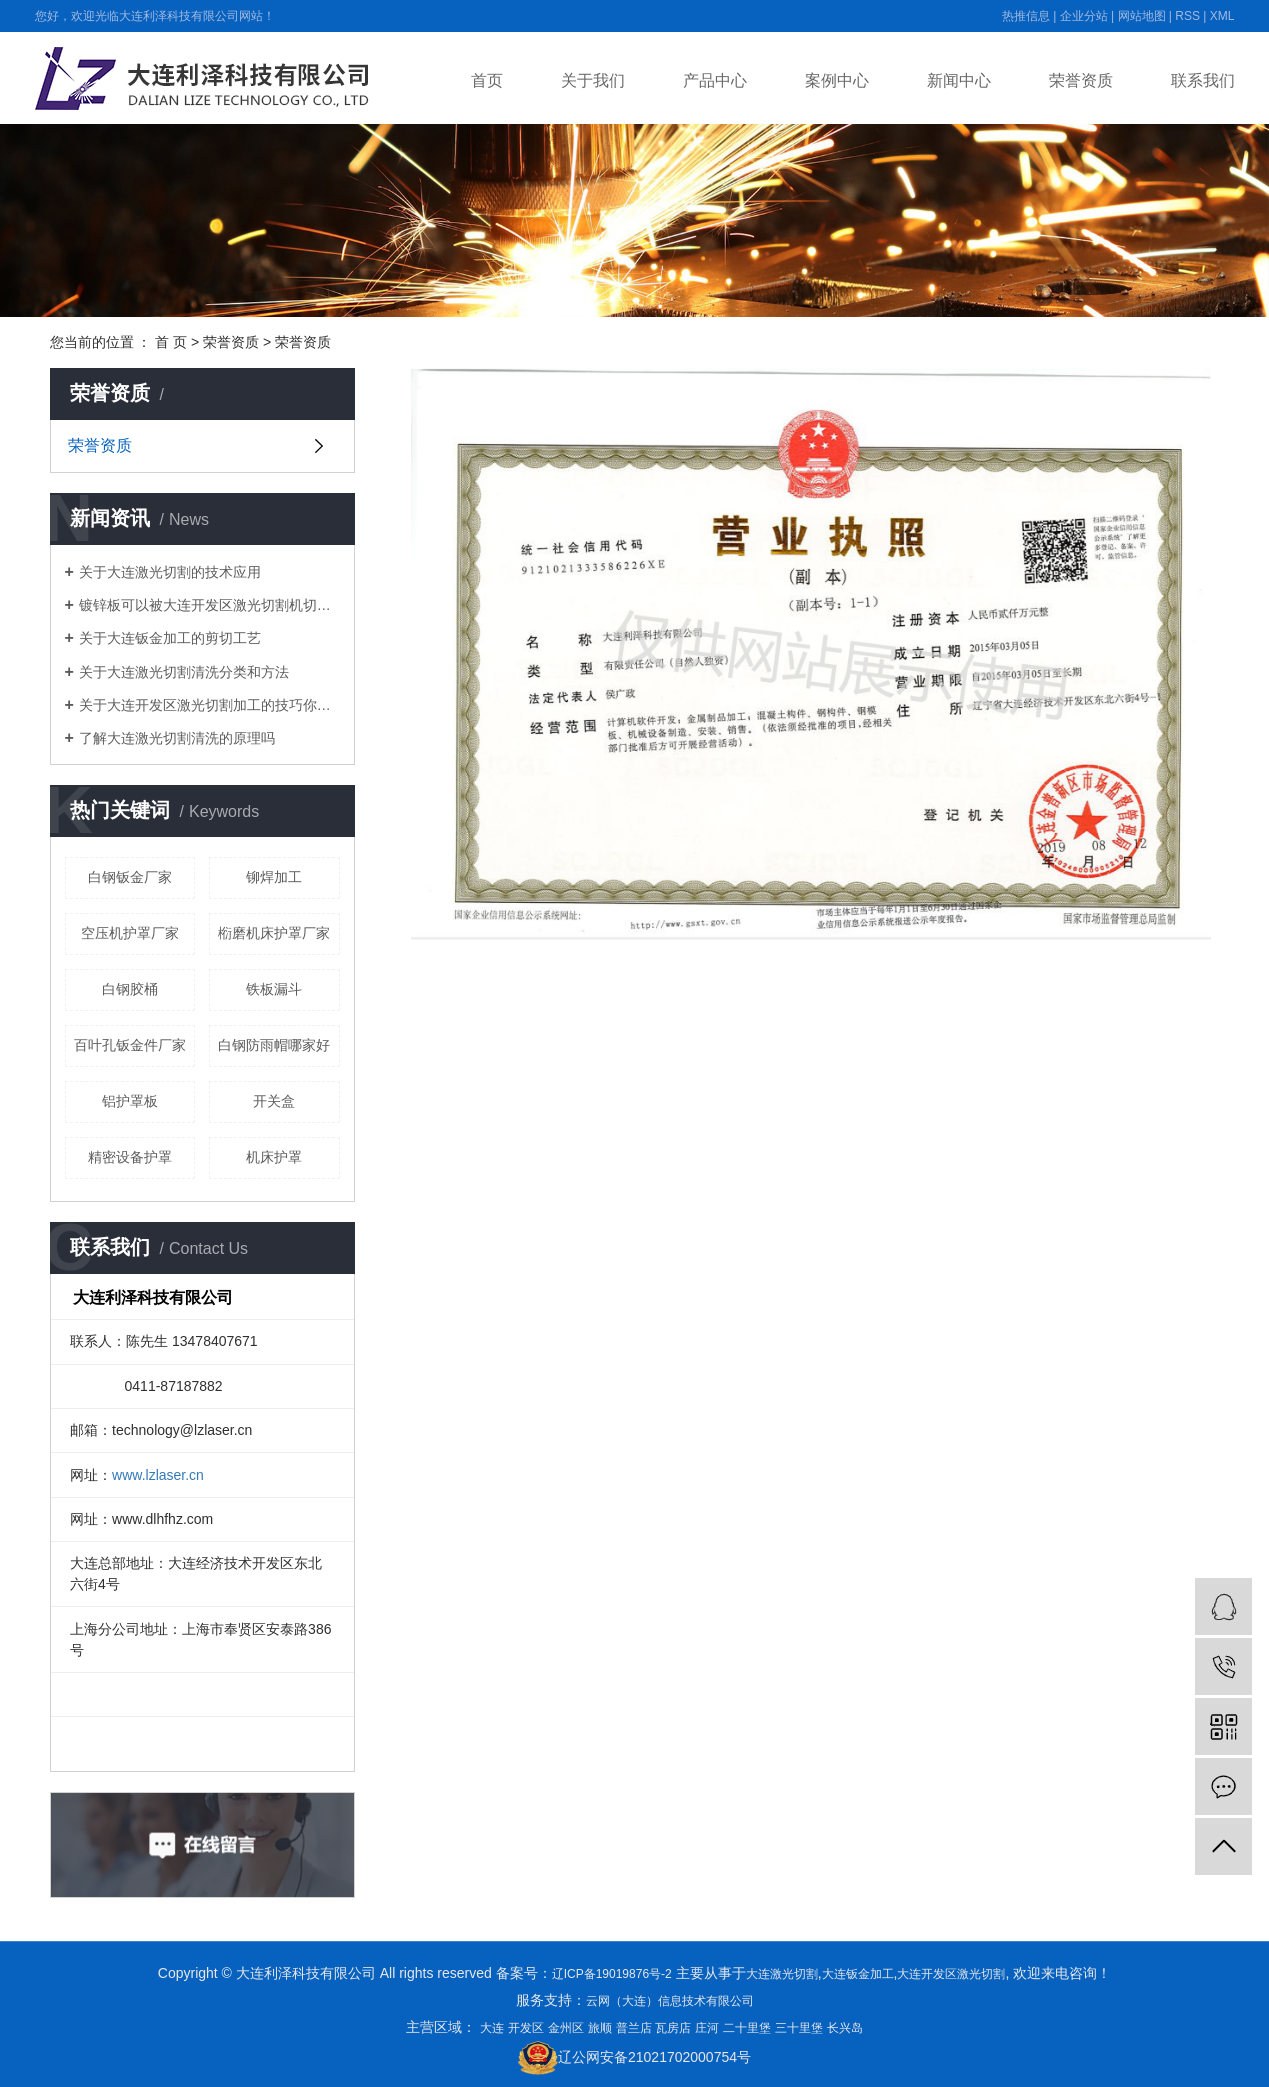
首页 (487, 80)
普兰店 (634, 2028)
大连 (492, 2028)
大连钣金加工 (858, 1974)
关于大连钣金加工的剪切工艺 (170, 638)
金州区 (566, 2028)
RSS (1187, 16)
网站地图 (1142, 16)
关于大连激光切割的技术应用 (170, 572)
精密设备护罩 (130, 1157)
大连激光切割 (782, 1974)
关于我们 (593, 80)
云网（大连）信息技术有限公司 (670, 2001)
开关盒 (274, 1101)
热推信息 (1026, 16)
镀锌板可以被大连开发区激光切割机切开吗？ (209, 605)
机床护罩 (274, 1157)
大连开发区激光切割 (951, 1974)
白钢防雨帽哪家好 (274, 1045)
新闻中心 (959, 80)
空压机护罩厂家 (130, 933)
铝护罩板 (130, 1101)
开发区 (526, 2028)
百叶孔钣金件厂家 (130, 1045)
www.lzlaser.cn (158, 1475)
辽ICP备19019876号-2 (612, 1974)
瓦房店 (673, 2028)
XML (1222, 16)
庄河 (707, 2028)
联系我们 (1203, 80)
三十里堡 (799, 2028)
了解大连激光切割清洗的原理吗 (177, 738)
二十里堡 (747, 2028)
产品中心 (715, 80)
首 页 (171, 342)
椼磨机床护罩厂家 (274, 933)
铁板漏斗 (274, 989)
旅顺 (600, 2028)
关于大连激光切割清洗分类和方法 (184, 672)
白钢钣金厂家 (130, 877)
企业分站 (1084, 16)
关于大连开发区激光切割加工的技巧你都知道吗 (209, 705)
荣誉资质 (1081, 80)
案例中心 (837, 80)
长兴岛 (845, 2028)
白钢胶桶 (130, 989)
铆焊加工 (274, 877)
